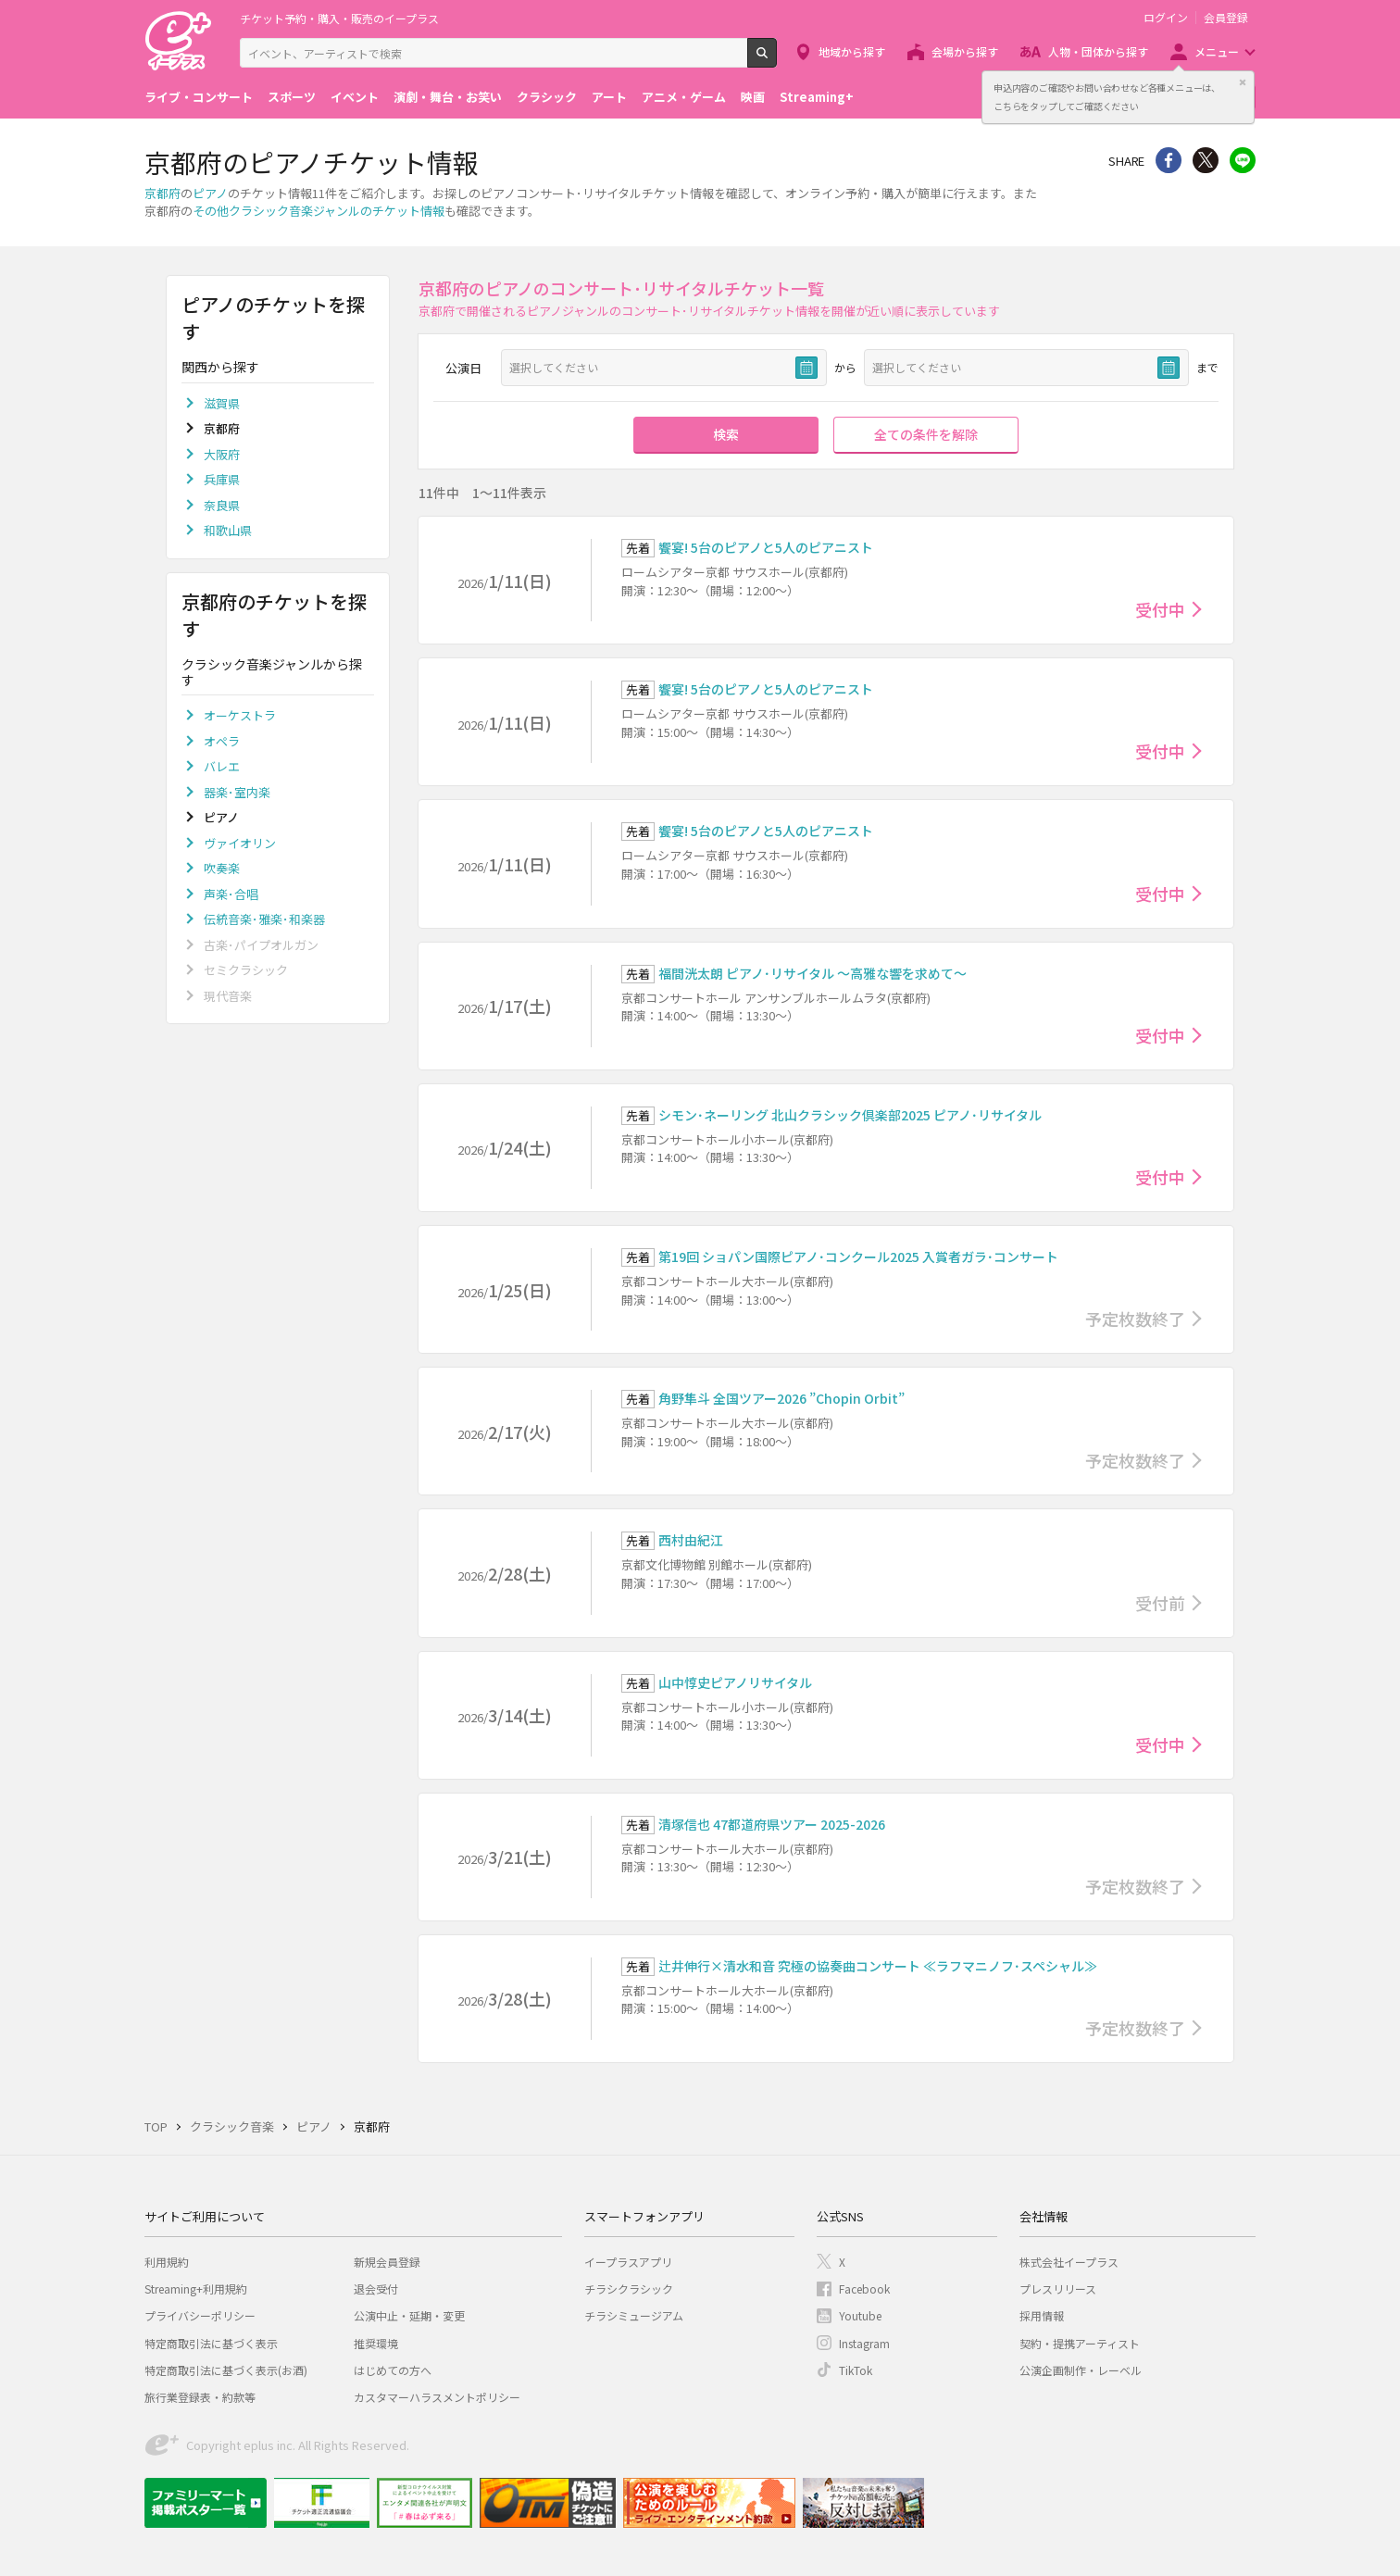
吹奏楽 (222, 868)
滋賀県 (222, 403)
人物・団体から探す (1098, 51)
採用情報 (1041, 2315)
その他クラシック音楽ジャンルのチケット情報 (318, 210)
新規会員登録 (387, 2262)
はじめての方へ (392, 2370)
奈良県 (222, 505)
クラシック (547, 97)
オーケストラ (240, 715)
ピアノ (210, 193)
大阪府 (222, 454)
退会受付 (376, 2288)
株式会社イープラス (1069, 2262)
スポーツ (292, 97)
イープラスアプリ (628, 2262)
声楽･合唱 (231, 894)
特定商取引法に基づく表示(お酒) (225, 2370)
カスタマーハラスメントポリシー (437, 2397)
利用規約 (166, 2262)
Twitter (1206, 160)
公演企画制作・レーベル (1080, 2370)
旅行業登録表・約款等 (200, 2397)
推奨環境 (376, 2343)
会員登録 (1226, 17)
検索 (776, 60)
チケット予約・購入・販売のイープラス (339, 18)
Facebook (864, 2288)
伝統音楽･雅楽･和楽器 (264, 919)
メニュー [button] (1216, 51)
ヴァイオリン (240, 843)
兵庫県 (222, 479)
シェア (1168, 160)
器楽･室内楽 (237, 792)
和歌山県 (228, 530)
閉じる (1242, 82)
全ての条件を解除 (926, 434)
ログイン (1166, 17)
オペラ (222, 741)
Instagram (864, 2343)
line (1243, 160)
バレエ (222, 766)
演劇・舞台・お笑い (448, 97)
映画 (753, 97)
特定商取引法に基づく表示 (211, 2343)
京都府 (162, 193)
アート (609, 97)
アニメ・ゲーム (684, 97)
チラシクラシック (628, 2288)
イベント (355, 97)
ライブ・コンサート (198, 97)
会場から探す (964, 51)
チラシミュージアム (633, 2315)
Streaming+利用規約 (195, 2288)
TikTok (855, 2370)
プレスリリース (1057, 2288)
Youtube (860, 2315)
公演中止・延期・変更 (409, 2315)
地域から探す (852, 51)
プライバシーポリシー (200, 2315)
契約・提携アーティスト (1079, 2343)
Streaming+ (817, 97)
